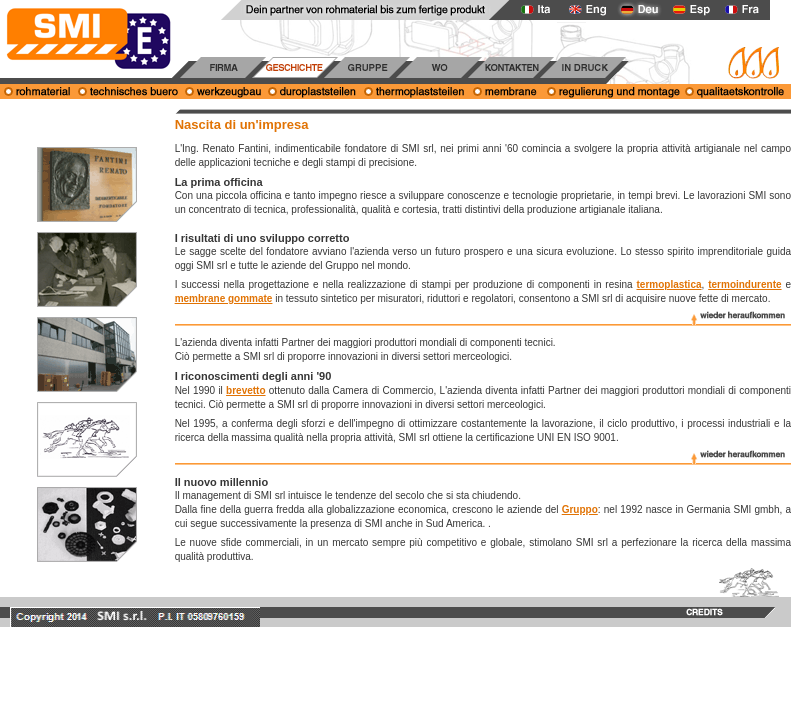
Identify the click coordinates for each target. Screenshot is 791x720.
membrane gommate (224, 298)
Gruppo (580, 509)
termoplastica (669, 284)
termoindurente (744, 284)
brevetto (245, 390)
